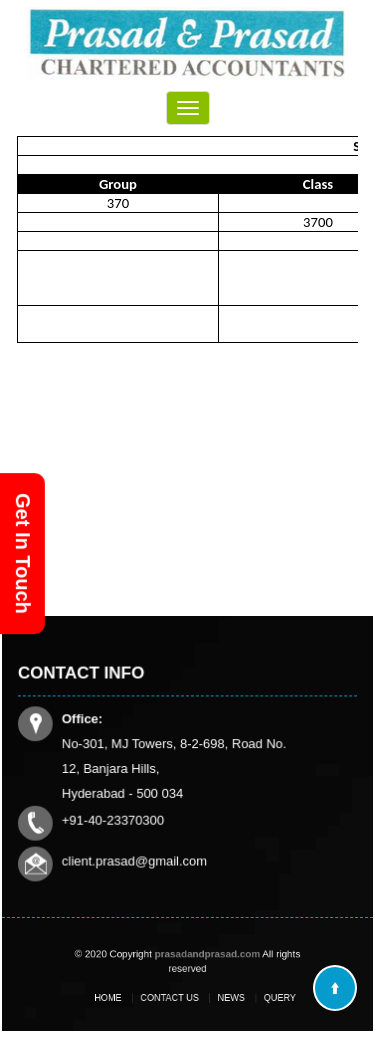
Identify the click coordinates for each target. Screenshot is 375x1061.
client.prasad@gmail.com (135, 859)
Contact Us (173, 997)
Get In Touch (23, 553)
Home (124, 997)
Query (262, 997)
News (223, 997)
